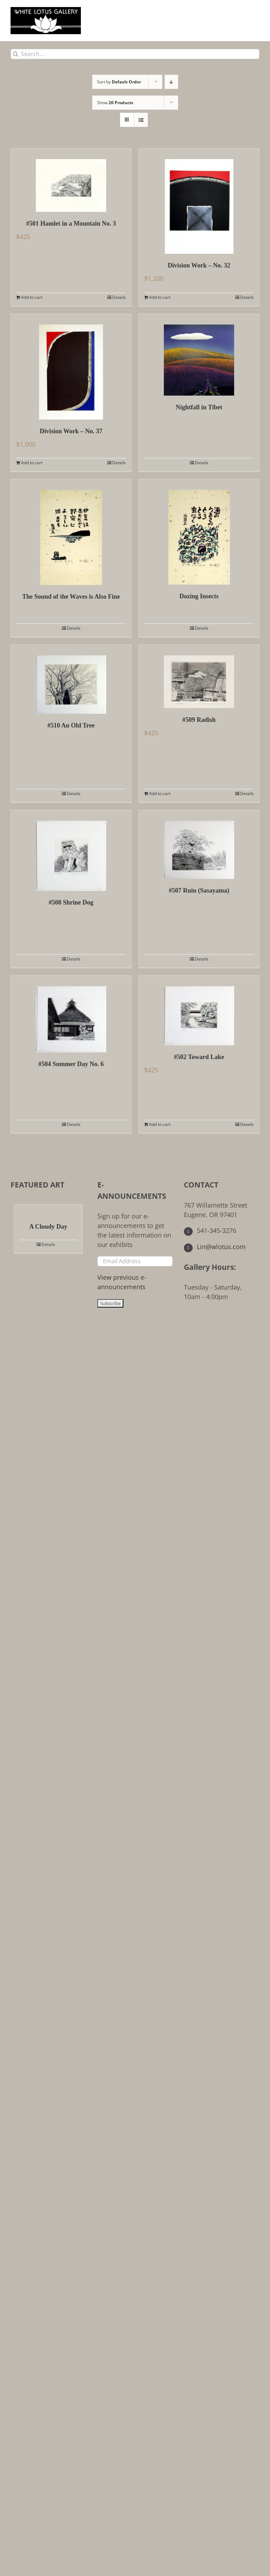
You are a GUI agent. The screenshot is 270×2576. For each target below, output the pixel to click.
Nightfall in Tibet (199, 407)
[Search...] (135, 54)
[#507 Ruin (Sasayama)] (199, 844)
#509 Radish (199, 719)
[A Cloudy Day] (48, 1209)
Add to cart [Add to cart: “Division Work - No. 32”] (160, 297)
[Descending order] (171, 82)
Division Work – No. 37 (71, 431)
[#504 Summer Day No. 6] (71, 1014)
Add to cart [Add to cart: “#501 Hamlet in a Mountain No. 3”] (32, 297)
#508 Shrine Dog (71, 902)
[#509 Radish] (199, 676)
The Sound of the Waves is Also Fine (71, 596)
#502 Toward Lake (199, 1056)
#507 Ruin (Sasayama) (199, 890)
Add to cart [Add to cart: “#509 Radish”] (160, 793)
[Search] (16, 54)
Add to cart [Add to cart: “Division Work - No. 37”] (32, 463)
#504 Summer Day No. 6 (71, 1063)
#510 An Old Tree (71, 725)
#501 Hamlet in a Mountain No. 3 (71, 223)
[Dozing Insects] (199, 532)
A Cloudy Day (48, 1226)
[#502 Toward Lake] (199, 1010)
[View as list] (141, 120)
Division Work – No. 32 (199, 265)
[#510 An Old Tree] (71, 679)
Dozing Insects (199, 596)
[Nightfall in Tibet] (199, 355)
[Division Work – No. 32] (199, 201)
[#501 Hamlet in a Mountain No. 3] (71, 180)
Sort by (119, 82)
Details (119, 297)
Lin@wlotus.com (215, 1246)
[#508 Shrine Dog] (71, 850)
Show (115, 103)
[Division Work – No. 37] (71, 367)
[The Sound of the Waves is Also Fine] (71, 532)
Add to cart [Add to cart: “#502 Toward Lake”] (160, 1124)
